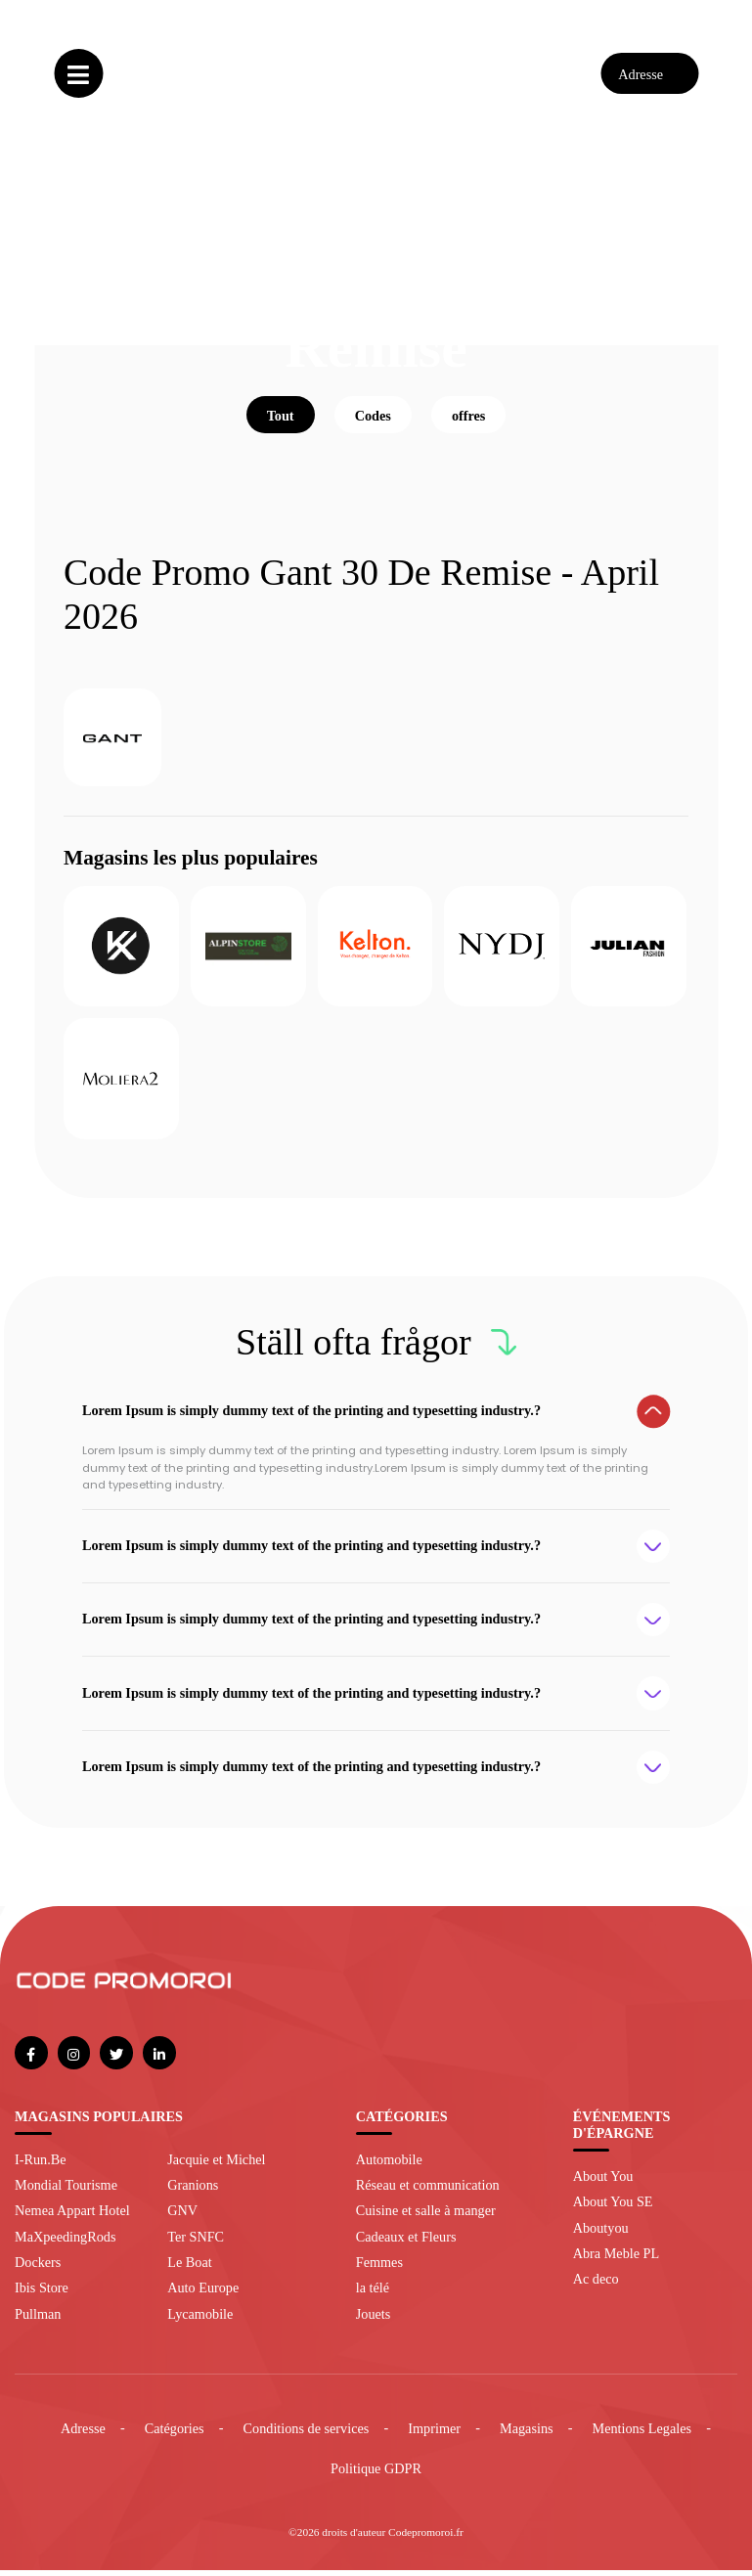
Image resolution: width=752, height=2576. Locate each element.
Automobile (389, 2165)
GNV (182, 2217)
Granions (192, 2190)
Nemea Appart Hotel (72, 2217)
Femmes (379, 2268)
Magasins (526, 2434)
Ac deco (596, 2285)
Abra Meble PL (616, 2259)
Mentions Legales (642, 2434)
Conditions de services (306, 2434)
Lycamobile (200, 2320)
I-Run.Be (40, 2165)
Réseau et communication (428, 2190)
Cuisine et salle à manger (426, 2217)
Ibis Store (41, 2294)
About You (603, 2182)
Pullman (38, 2320)
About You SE (613, 2207)
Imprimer (434, 2434)
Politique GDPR (376, 2475)
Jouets (373, 2320)
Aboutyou (601, 2234)
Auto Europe (203, 2294)
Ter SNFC (195, 2242)
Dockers (38, 2268)
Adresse (83, 2434)
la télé (372, 2294)
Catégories (174, 2434)
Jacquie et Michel (216, 2165)
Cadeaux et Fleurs (406, 2242)
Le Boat (189, 2268)
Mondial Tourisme (66, 2190)
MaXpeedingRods (65, 2242)
